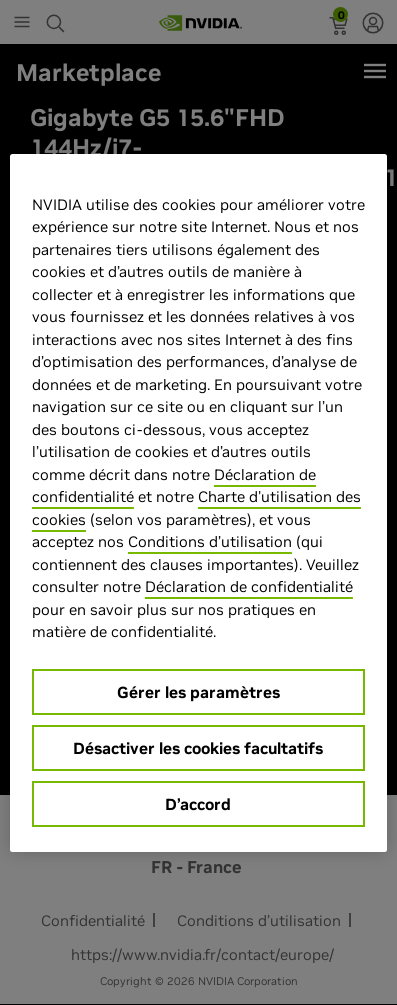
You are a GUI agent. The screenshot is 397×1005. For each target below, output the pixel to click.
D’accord (198, 804)
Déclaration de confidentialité (249, 586)
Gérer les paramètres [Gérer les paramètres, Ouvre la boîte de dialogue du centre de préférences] (198, 692)
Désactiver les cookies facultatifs (198, 748)
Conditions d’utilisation (210, 541)
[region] (198, 503)
